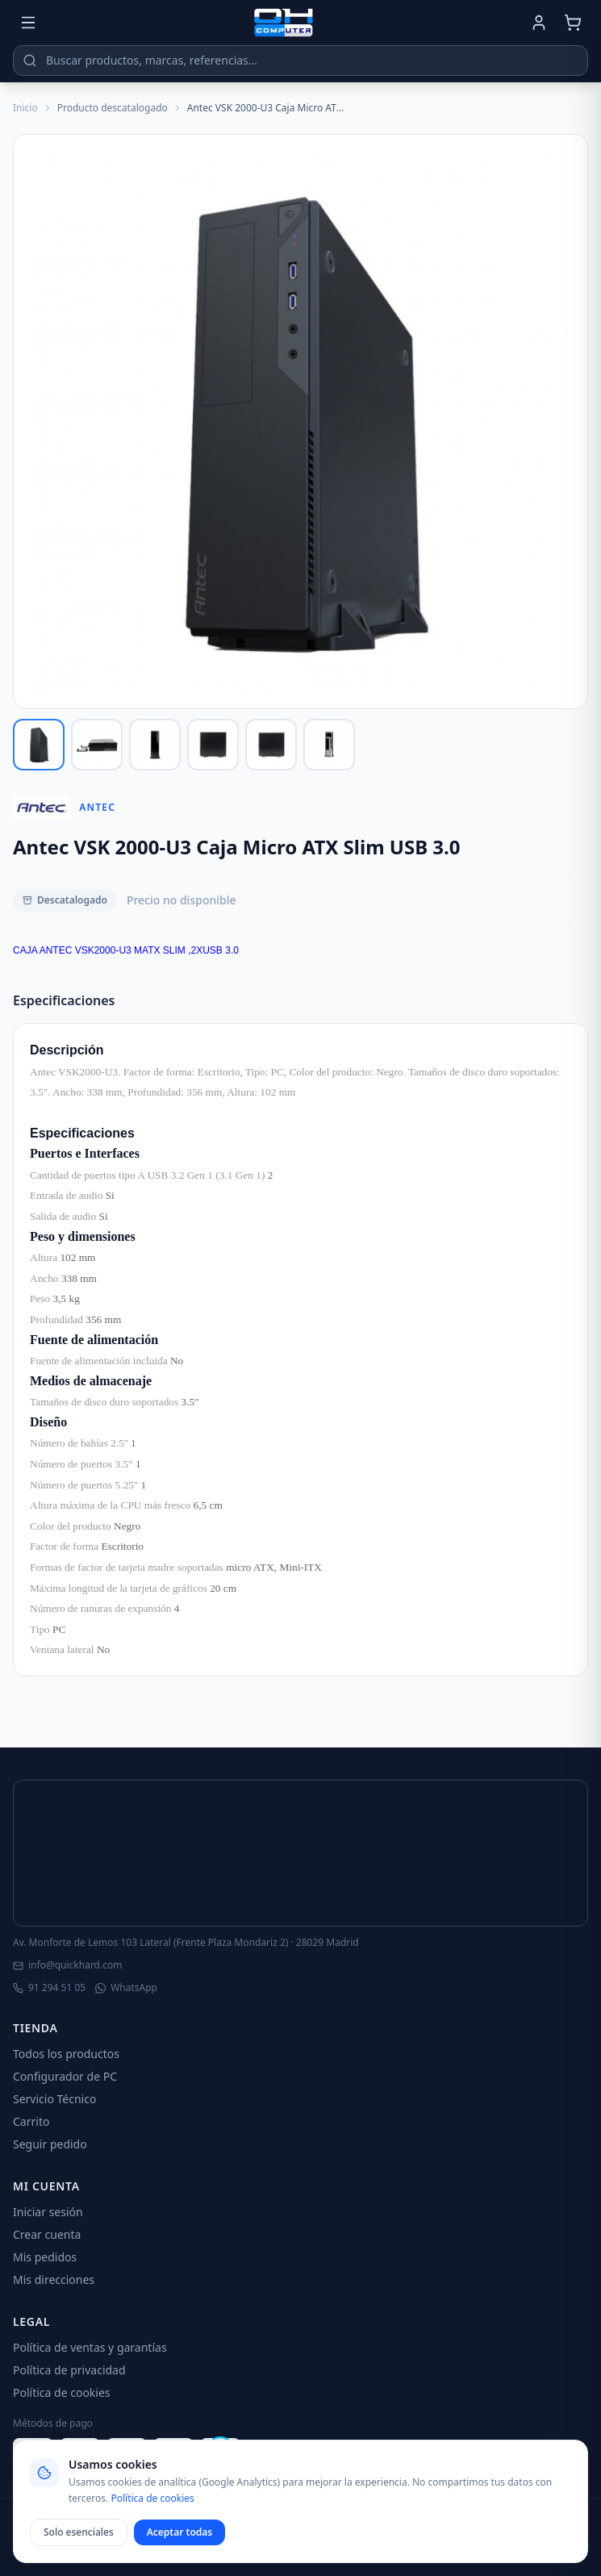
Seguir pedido (50, 2144)
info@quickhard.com (67, 1965)
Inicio (25, 108)
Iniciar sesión (48, 2211)
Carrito (31, 2121)
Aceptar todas (180, 2532)
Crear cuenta (47, 2234)
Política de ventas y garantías (90, 2347)
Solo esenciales (79, 2532)
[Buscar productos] (300, 60)
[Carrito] (572, 22)
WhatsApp (126, 1987)
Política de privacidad (69, 2370)
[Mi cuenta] (539, 22)
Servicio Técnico (54, 2098)
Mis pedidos (45, 2257)
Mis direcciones (53, 2279)
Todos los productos (66, 2053)
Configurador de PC (65, 2076)
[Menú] (28, 22)
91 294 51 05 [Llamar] (49, 1987)
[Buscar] (30, 60)
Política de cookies (62, 2392)
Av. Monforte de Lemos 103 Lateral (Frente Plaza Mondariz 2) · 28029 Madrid (186, 1942)
